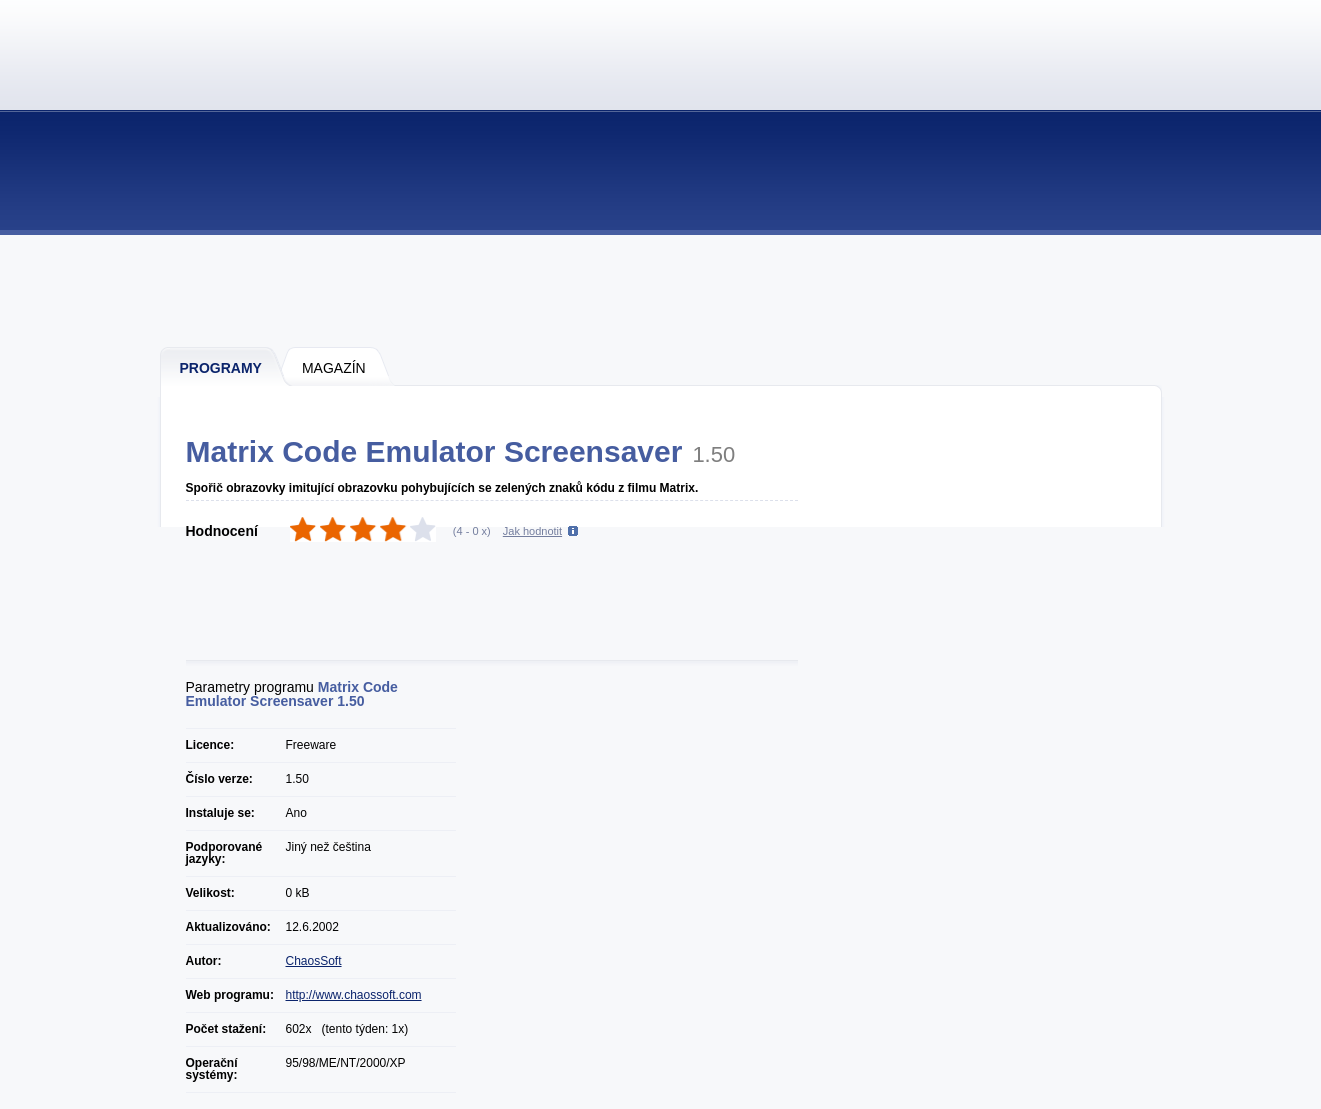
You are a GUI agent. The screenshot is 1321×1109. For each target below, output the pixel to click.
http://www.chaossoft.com (354, 995)
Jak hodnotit (532, 531)
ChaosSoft (314, 961)
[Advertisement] (662, 290)
